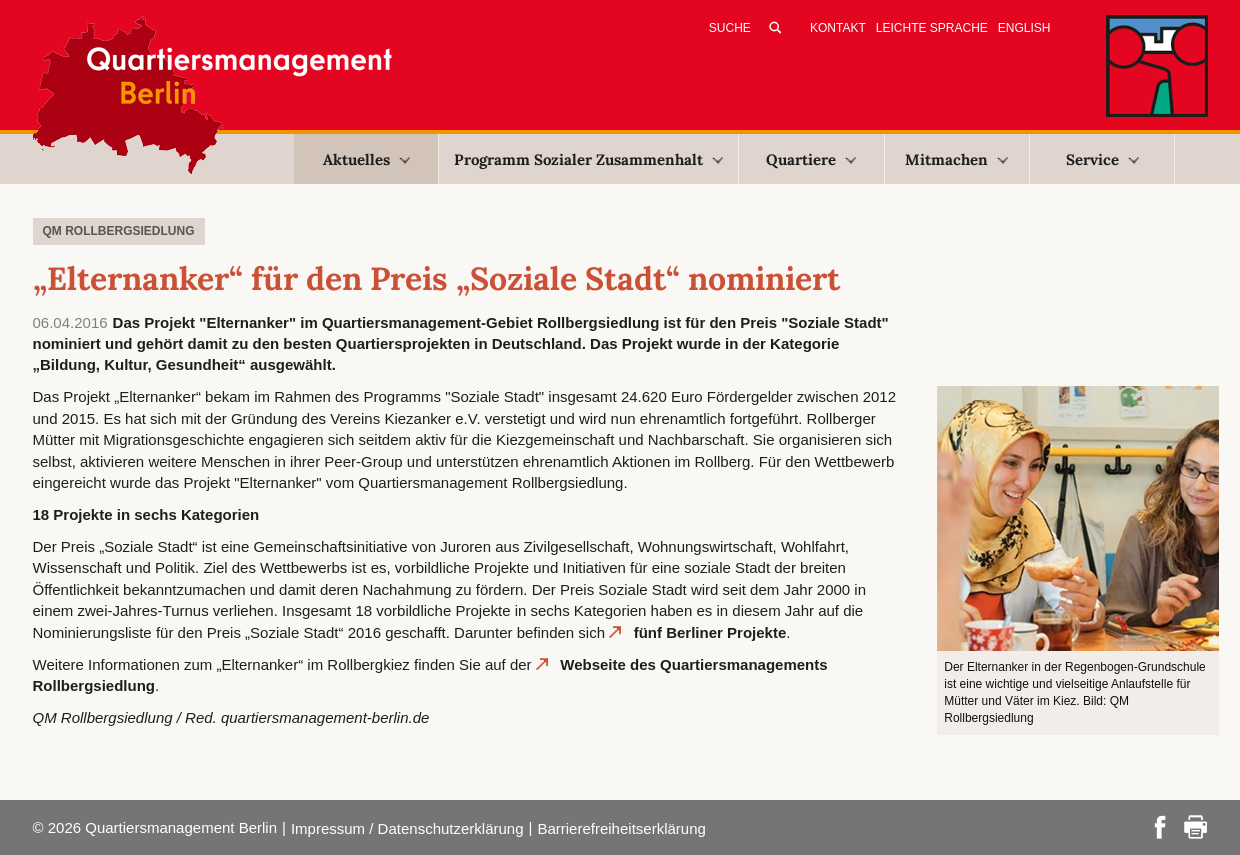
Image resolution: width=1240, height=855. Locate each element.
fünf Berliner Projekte (710, 632)
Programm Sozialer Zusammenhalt (588, 159)
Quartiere (811, 159)
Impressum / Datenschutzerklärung (407, 828)
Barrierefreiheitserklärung (621, 828)
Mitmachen (956, 159)
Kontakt (838, 28)
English (1024, 28)
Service (1102, 159)
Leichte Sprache (932, 28)
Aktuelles (366, 159)
